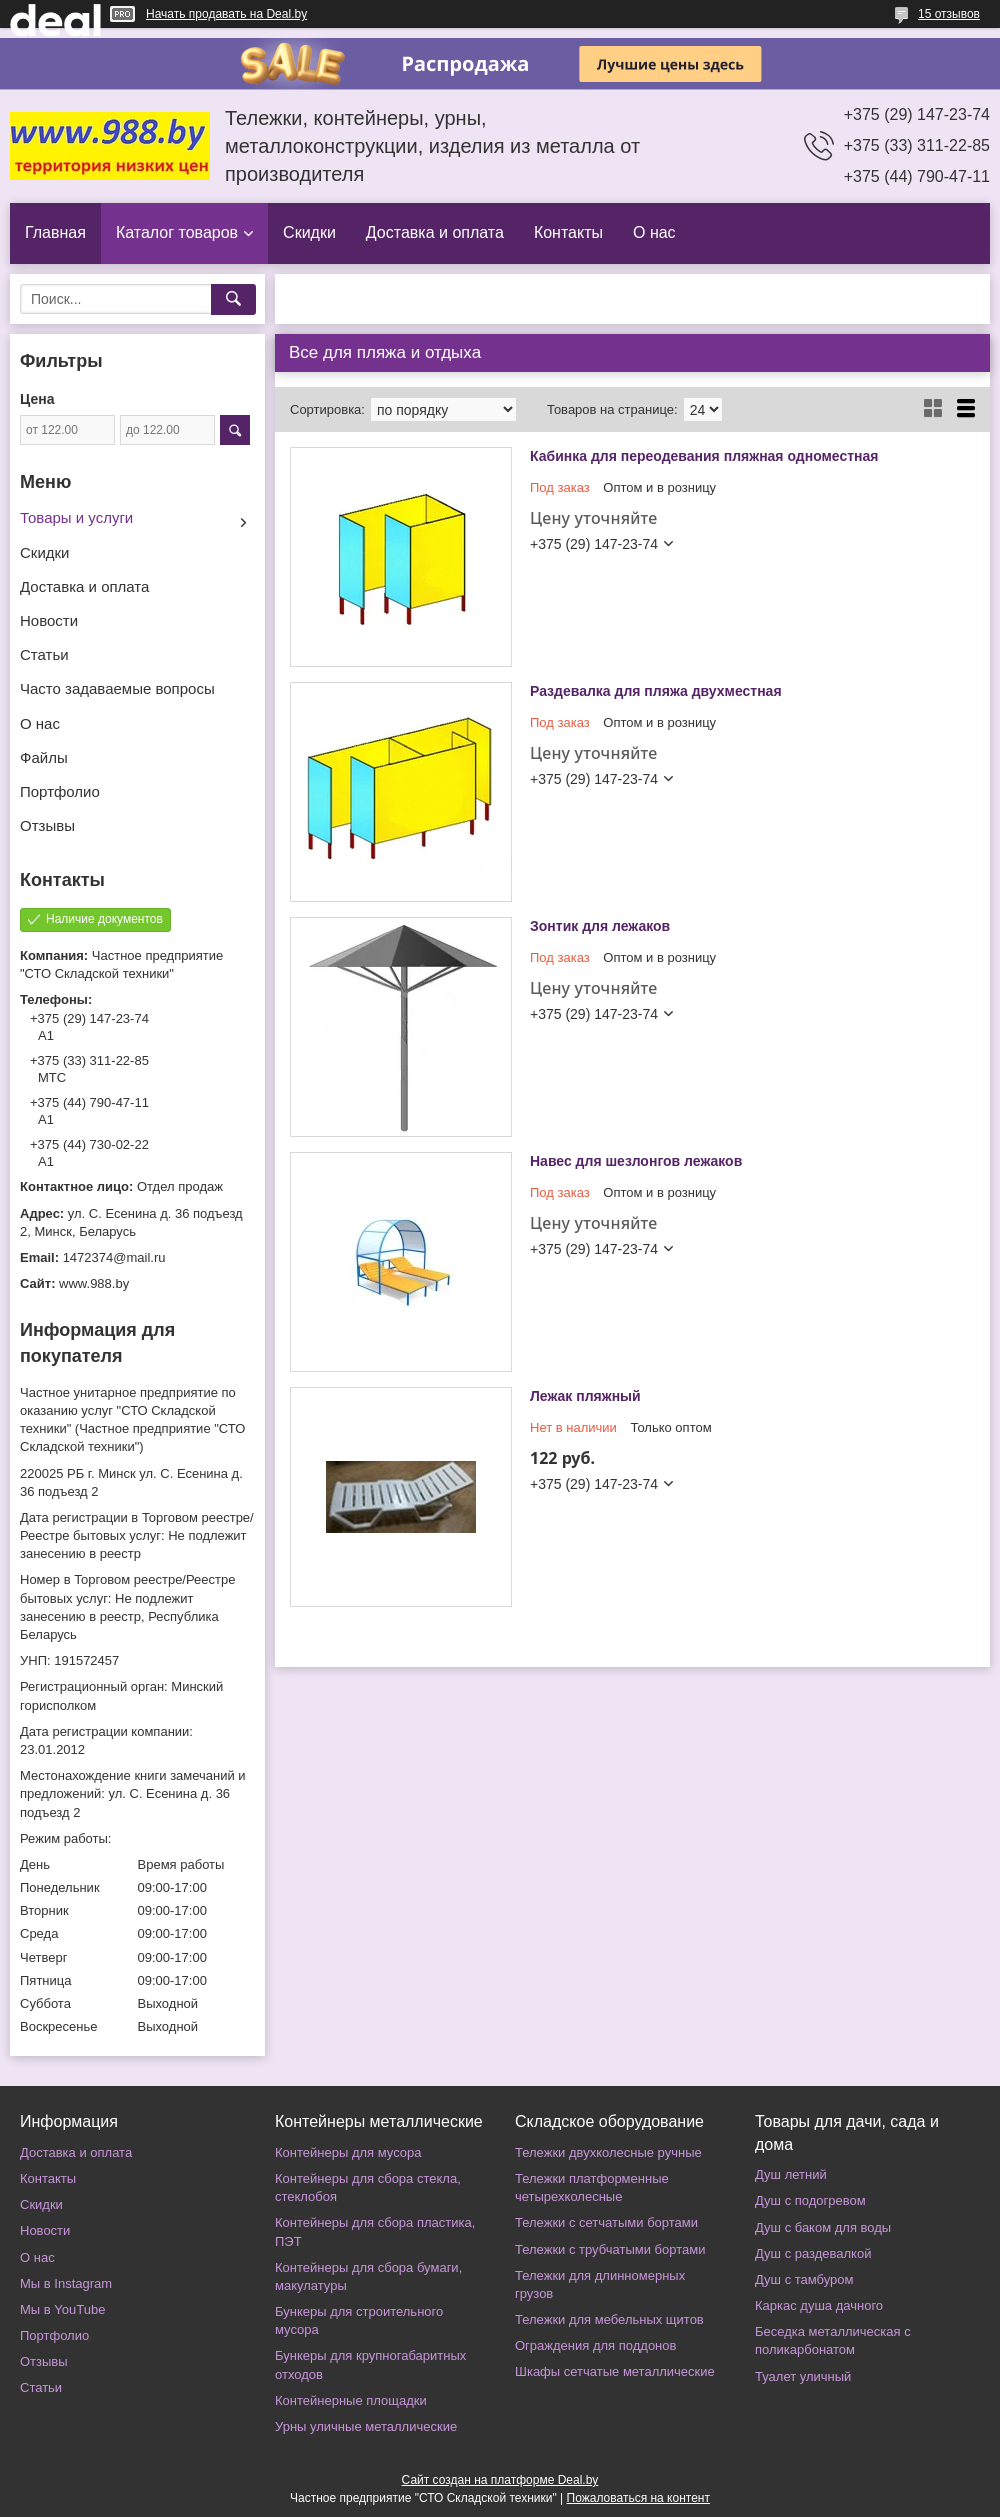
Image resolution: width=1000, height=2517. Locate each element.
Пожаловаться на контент (638, 2498)
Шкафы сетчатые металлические (615, 2371)
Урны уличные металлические (366, 2426)
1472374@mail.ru (114, 1257)
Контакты (568, 232)
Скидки (309, 232)
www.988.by (94, 1283)
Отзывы (47, 825)
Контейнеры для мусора (348, 2152)
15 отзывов (949, 14)
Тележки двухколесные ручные (608, 2152)
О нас (654, 232)
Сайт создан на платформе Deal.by (500, 2480)
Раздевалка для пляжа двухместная (656, 691)
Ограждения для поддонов (595, 2345)
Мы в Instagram (66, 2283)
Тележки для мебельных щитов (609, 2319)
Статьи (44, 654)
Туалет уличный (803, 2376)
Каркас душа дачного (819, 2305)
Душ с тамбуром (804, 2279)
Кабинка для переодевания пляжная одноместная (704, 456)
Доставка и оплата (435, 232)
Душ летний (791, 2174)
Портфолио (60, 791)
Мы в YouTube (62, 2309)
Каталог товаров (177, 232)
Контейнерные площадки (351, 2400)
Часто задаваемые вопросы (117, 688)
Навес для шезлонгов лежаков (636, 1161)
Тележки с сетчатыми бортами (606, 2222)
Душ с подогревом (810, 2200)
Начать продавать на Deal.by (226, 14)
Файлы (44, 757)
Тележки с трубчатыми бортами (610, 2249)
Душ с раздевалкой (813, 2253)
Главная (55, 232)
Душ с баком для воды (823, 2227)
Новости (49, 620)
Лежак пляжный (585, 1396)
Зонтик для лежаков (600, 926)
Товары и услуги (76, 517)
